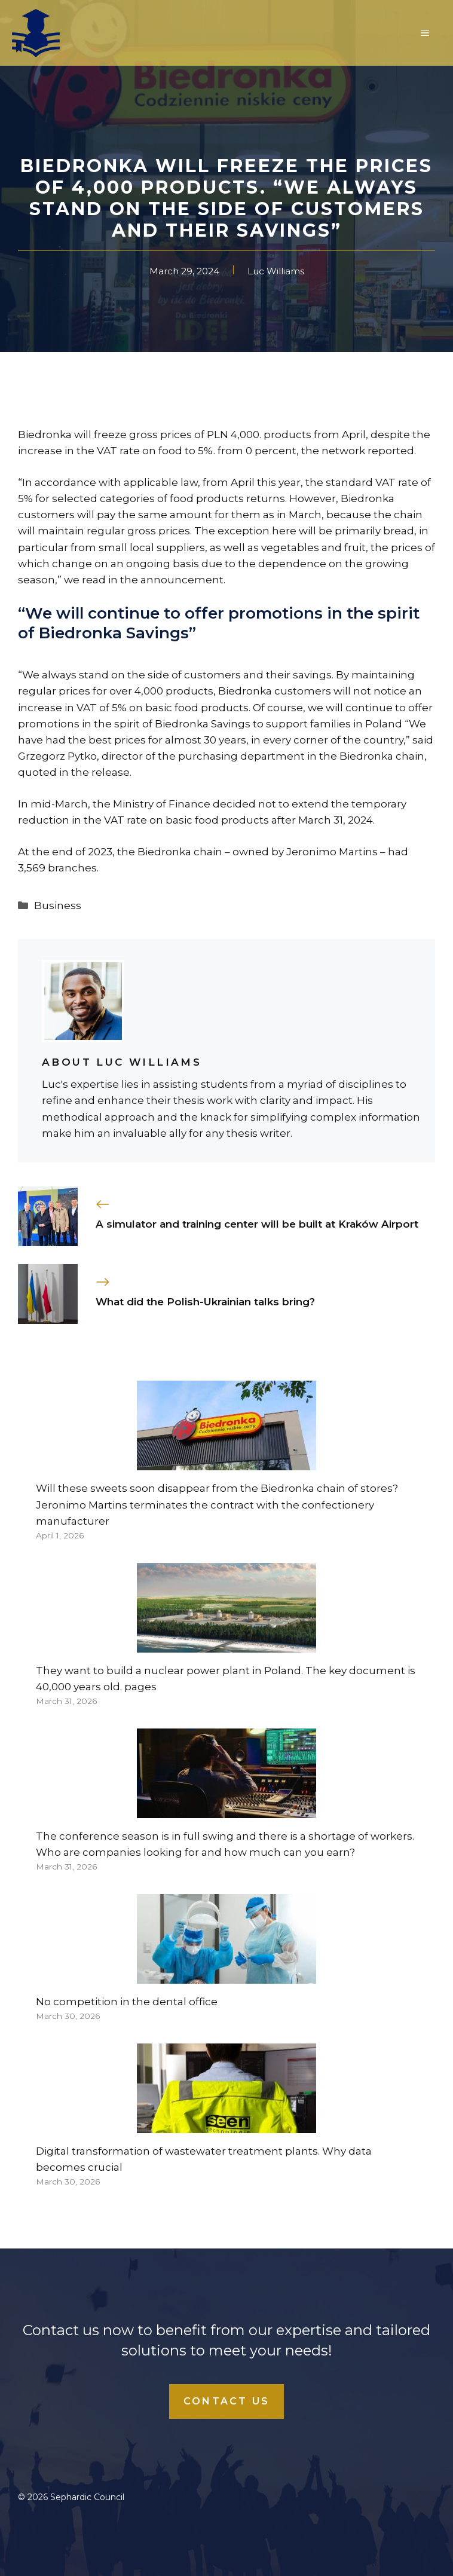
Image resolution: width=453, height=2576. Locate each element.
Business (57, 905)
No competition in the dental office (127, 2002)
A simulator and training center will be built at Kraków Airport (257, 1224)
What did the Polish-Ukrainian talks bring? (205, 1302)
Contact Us (226, 2401)
